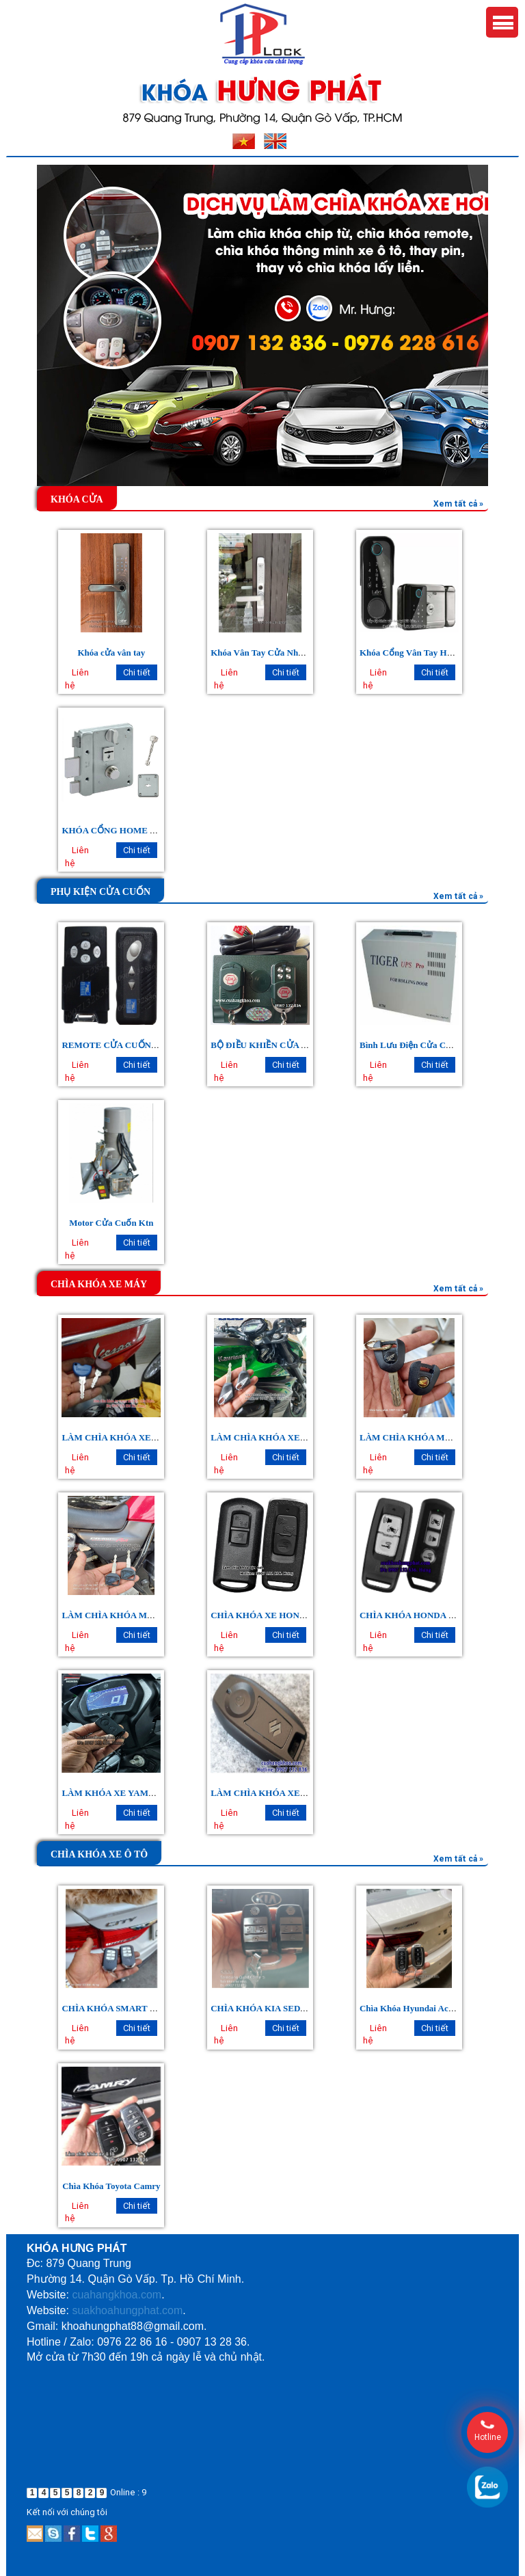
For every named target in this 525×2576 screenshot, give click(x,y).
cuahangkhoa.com (116, 2294)
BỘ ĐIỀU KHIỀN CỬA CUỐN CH (276, 1045)
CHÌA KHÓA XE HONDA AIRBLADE (285, 1615)
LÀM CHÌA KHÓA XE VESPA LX (129, 1437)
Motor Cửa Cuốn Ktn (111, 1223)
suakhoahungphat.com (127, 2310)
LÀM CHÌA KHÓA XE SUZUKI (273, 1793)
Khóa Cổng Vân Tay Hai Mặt (416, 652)
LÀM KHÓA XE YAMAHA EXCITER (136, 1793)
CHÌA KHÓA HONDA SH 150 (418, 1615)
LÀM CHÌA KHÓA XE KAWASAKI (280, 1437)
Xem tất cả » (458, 503)
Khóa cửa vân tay (111, 652)
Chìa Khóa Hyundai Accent (412, 2008)
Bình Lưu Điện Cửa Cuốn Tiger (422, 1045)
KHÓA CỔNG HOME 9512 (114, 830)
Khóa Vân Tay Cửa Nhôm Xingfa (274, 652)
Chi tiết (136, 672)
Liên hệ (77, 679)
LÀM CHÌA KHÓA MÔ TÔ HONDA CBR (441, 1437)
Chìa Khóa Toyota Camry (111, 2186)
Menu (502, 22)
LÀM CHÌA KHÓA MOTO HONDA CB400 (145, 1615)
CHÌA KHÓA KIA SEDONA (265, 2008)
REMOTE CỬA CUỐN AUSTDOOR (132, 1045)
